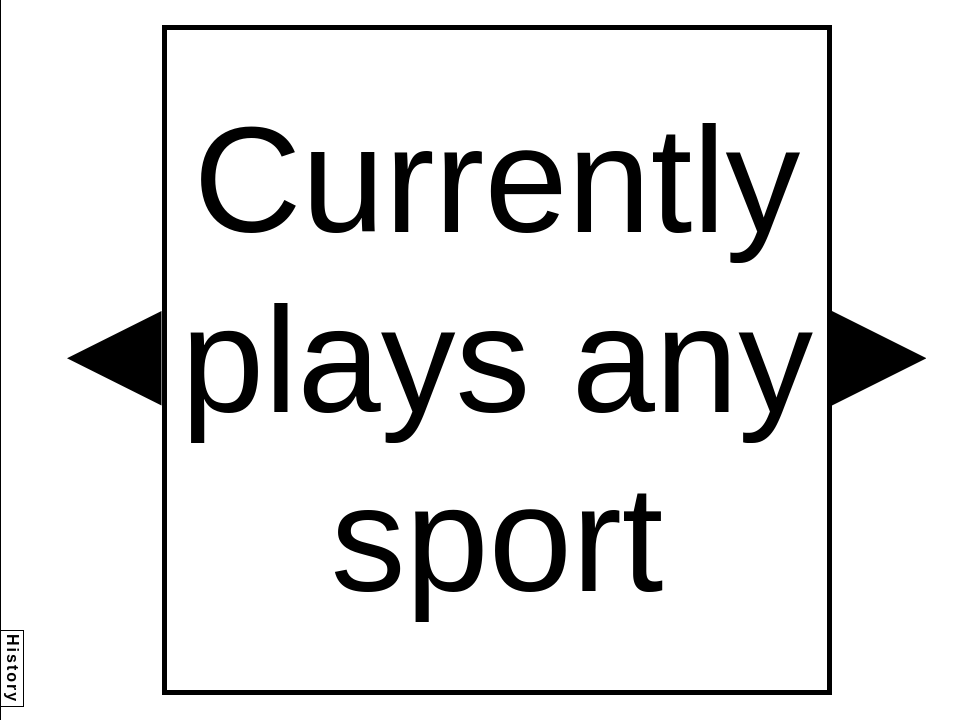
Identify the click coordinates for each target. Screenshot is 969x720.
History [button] (12, 668)
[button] (114, 358)
